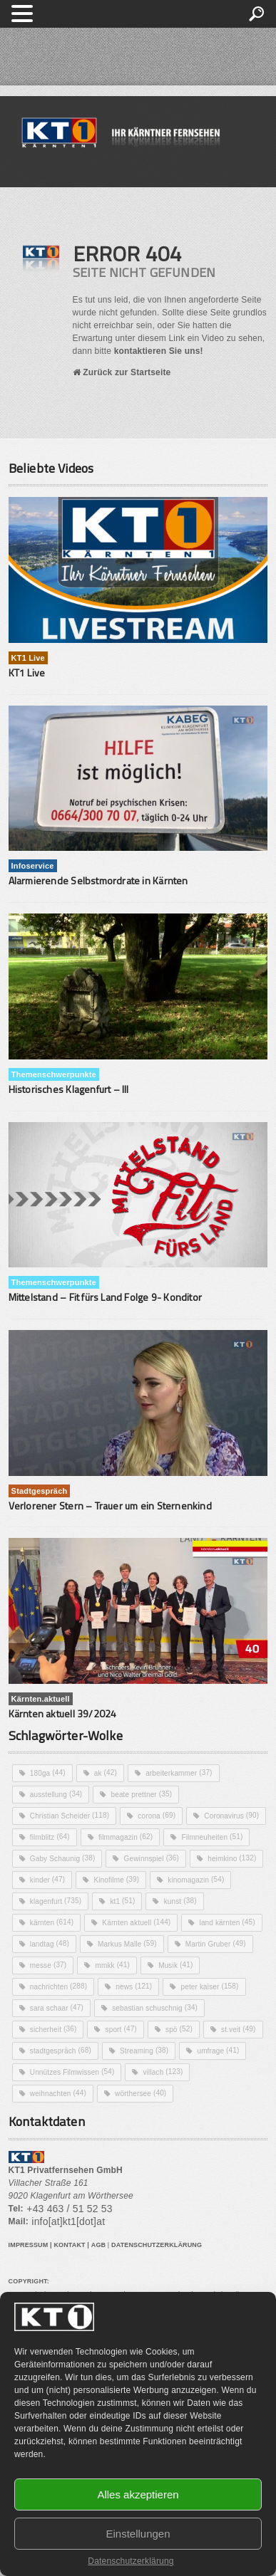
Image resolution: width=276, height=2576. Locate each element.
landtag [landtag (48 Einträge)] (49, 1943)
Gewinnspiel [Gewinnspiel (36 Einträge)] (151, 1858)
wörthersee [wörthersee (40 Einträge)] (140, 2093)
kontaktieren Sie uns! (158, 351)
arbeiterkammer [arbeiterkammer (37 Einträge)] (178, 1773)
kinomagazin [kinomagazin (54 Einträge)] (196, 1879)
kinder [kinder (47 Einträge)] (47, 1879)
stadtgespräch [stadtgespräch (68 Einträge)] (60, 2050)
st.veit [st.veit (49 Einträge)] (238, 2029)
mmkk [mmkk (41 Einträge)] (112, 1965)
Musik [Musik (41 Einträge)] (175, 1965)
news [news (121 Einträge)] (134, 1986)
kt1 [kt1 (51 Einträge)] (122, 1901)
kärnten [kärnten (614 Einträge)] (51, 1922)
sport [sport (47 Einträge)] (121, 2029)
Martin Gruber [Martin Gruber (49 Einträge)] (215, 1943)
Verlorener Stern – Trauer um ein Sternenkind (110, 1505)
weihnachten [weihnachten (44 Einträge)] (58, 2093)
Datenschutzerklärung (130, 2561)
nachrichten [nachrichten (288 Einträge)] (58, 1986)
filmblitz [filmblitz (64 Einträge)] (50, 1837)
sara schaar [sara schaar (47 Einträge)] (56, 2008)
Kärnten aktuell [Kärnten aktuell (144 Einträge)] (136, 1922)
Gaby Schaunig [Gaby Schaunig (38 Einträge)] (63, 1858)
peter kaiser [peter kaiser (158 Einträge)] (209, 1986)
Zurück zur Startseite (122, 372)
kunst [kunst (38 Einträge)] (180, 1901)
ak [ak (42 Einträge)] (105, 1773)
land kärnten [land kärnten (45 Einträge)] (227, 1922)
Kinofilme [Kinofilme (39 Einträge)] (116, 1879)
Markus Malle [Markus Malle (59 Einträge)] (127, 1943)
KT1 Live (27, 672)
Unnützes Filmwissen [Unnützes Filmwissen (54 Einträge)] (72, 2072)
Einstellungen (138, 2534)
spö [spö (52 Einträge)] (179, 2029)
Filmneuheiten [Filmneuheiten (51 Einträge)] (211, 1837)
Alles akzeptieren (137, 2494)
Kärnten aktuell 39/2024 (63, 1713)
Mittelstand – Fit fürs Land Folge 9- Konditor (105, 1296)
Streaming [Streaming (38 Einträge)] (144, 2050)
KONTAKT (69, 2244)
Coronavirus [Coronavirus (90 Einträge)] (231, 1815)
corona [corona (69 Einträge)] (156, 1815)
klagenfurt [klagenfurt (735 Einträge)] (55, 1901)
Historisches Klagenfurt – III (69, 1089)
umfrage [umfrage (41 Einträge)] (218, 2050)
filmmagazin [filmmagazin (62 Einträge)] (125, 1837)
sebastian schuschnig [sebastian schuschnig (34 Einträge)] (155, 2008)
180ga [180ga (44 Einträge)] (48, 1773)
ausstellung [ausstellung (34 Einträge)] (56, 1794)
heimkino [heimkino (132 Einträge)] (232, 1858)
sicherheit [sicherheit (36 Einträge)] (53, 2029)
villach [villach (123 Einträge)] (163, 2072)
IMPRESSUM (28, 2244)
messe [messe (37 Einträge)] (48, 1965)
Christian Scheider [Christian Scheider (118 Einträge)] (69, 1815)
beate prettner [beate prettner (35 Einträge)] (141, 1794)
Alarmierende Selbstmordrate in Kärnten (98, 880)
